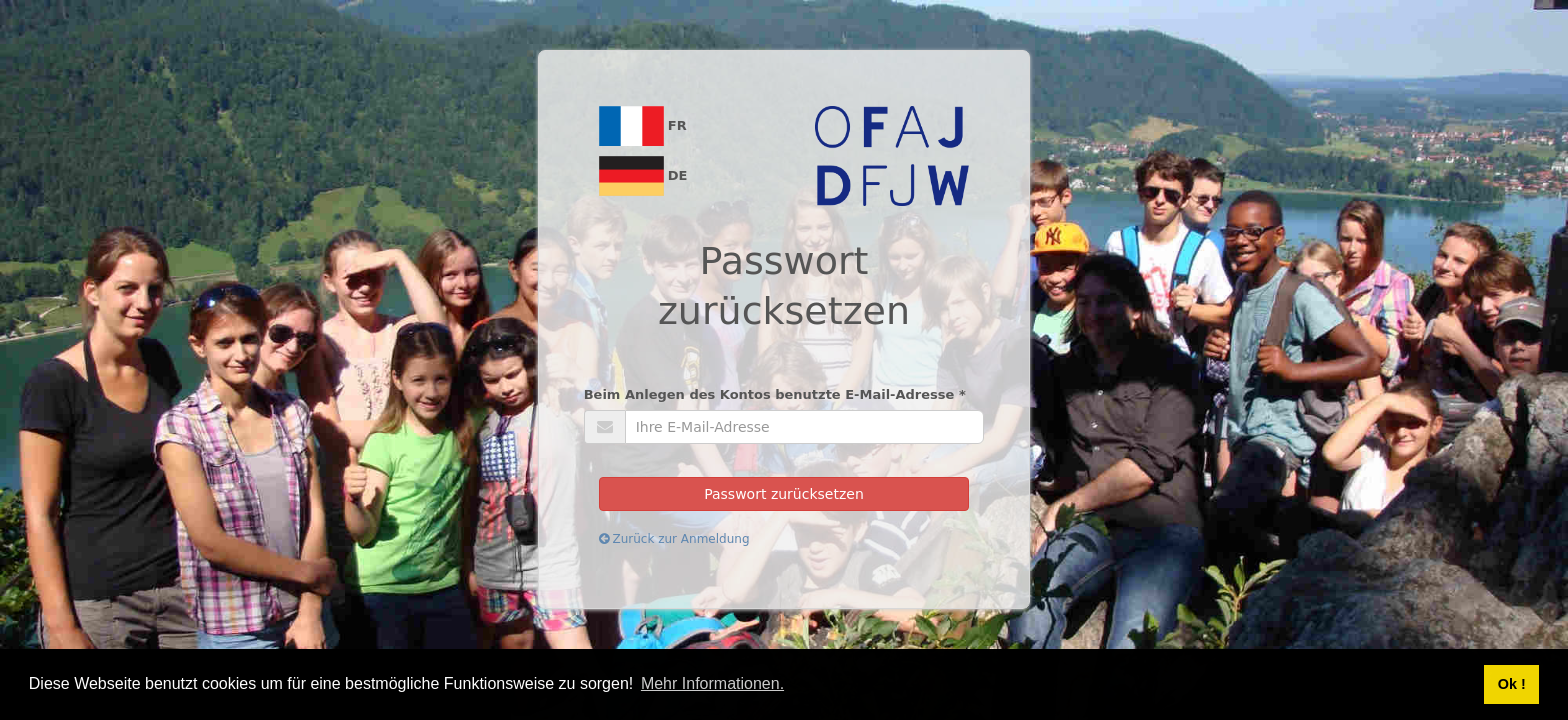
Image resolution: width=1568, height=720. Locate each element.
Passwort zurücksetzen (784, 494)
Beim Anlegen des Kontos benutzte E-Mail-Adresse (775, 394)
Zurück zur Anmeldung (674, 539)
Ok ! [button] (1512, 684)
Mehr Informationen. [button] (712, 683)
